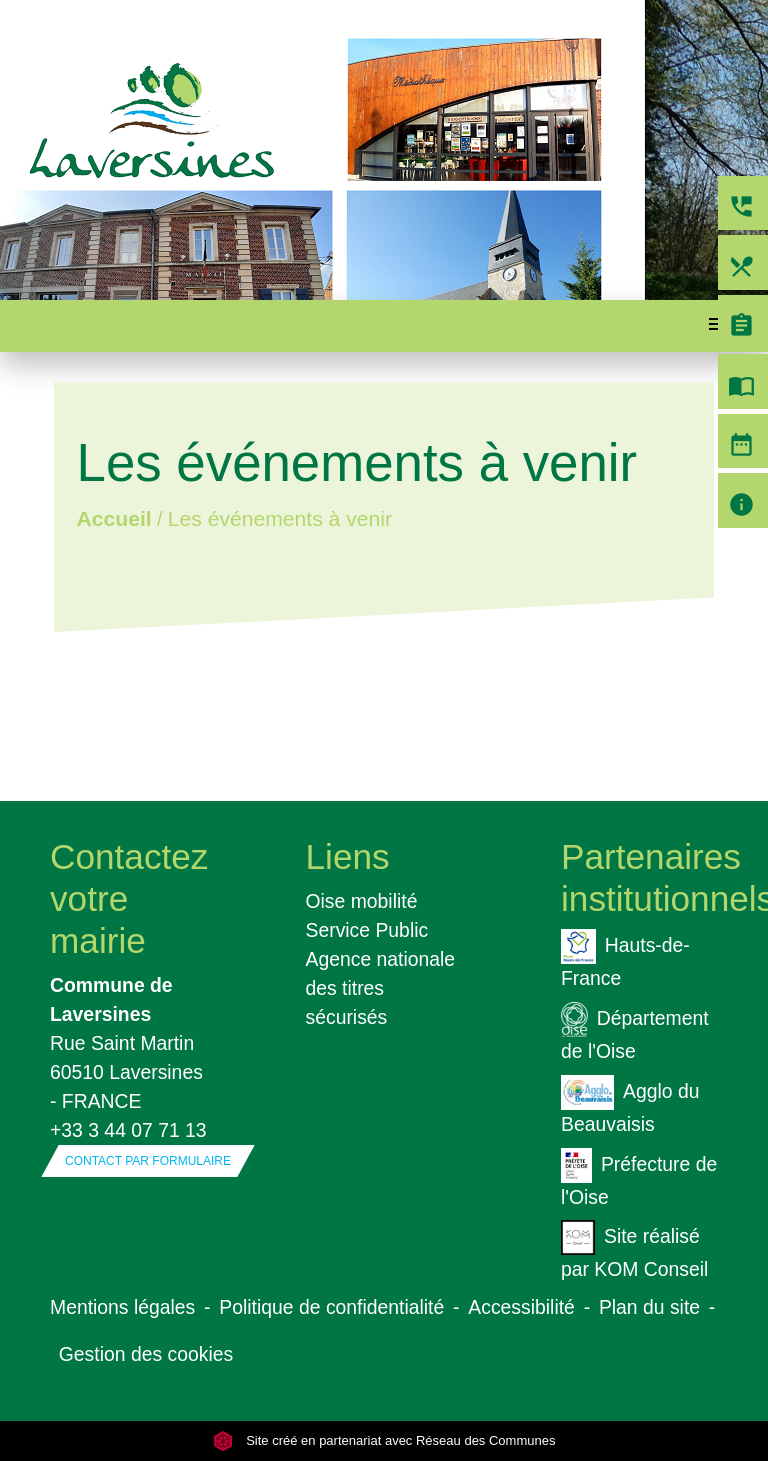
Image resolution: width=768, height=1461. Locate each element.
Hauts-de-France (625, 959)
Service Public (367, 930)
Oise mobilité (362, 901)
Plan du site (649, 1307)
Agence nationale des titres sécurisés (381, 988)
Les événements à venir (280, 518)
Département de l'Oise (635, 1032)
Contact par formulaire (148, 1161)
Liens (348, 856)
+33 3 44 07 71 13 (128, 1130)
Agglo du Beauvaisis (630, 1105)
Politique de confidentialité (331, 1307)
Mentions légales (122, 1307)
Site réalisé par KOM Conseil (634, 1250)
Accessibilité (521, 1307)
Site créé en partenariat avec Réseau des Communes (384, 1440)
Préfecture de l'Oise (639, 1178)
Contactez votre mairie (128, 898)
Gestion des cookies (146, 1354)
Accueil (113, 518)
